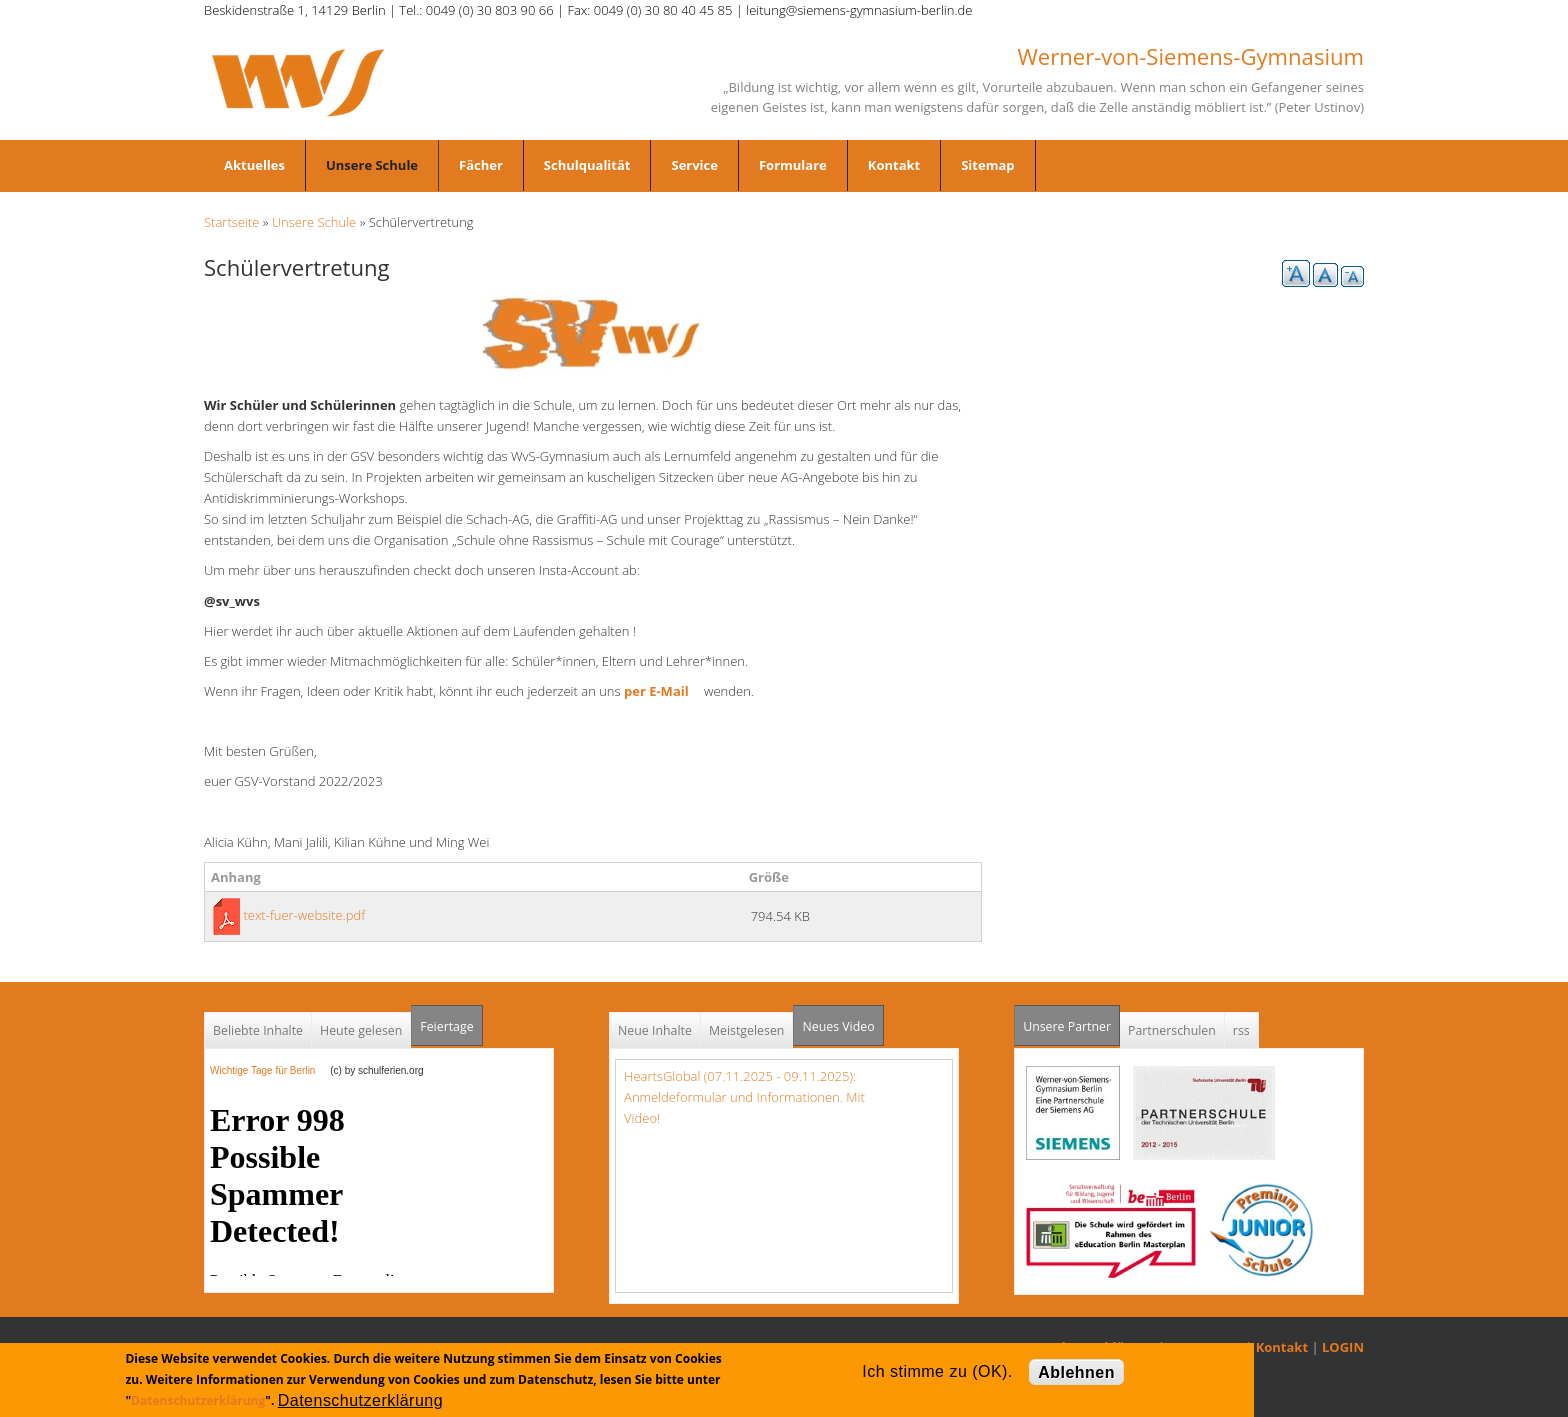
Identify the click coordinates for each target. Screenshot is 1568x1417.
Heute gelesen (361, 1030)
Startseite (231, 222)
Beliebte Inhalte (258, 1030)
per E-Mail (662, 691)
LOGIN (1343, 1347)
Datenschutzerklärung (198, 1400)
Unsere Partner (1071, 1020)
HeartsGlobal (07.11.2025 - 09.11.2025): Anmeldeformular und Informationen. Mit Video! (744, 1097)
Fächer (481, 165)
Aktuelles (254, 165)
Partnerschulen (1172, 1030)
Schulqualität (587, 165)
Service (694, 165)
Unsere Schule (372, 165)
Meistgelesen (747, 1030)
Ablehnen (1076, 1372)
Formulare (793, 165)
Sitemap (987, 165)
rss (1241, 1030)
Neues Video (838, 1026)
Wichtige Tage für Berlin (268, 1070)
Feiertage (446, 1026)
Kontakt (894, 165)
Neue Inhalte (655, 1030)
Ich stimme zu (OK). (937, 1371)
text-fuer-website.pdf (304, 915)
